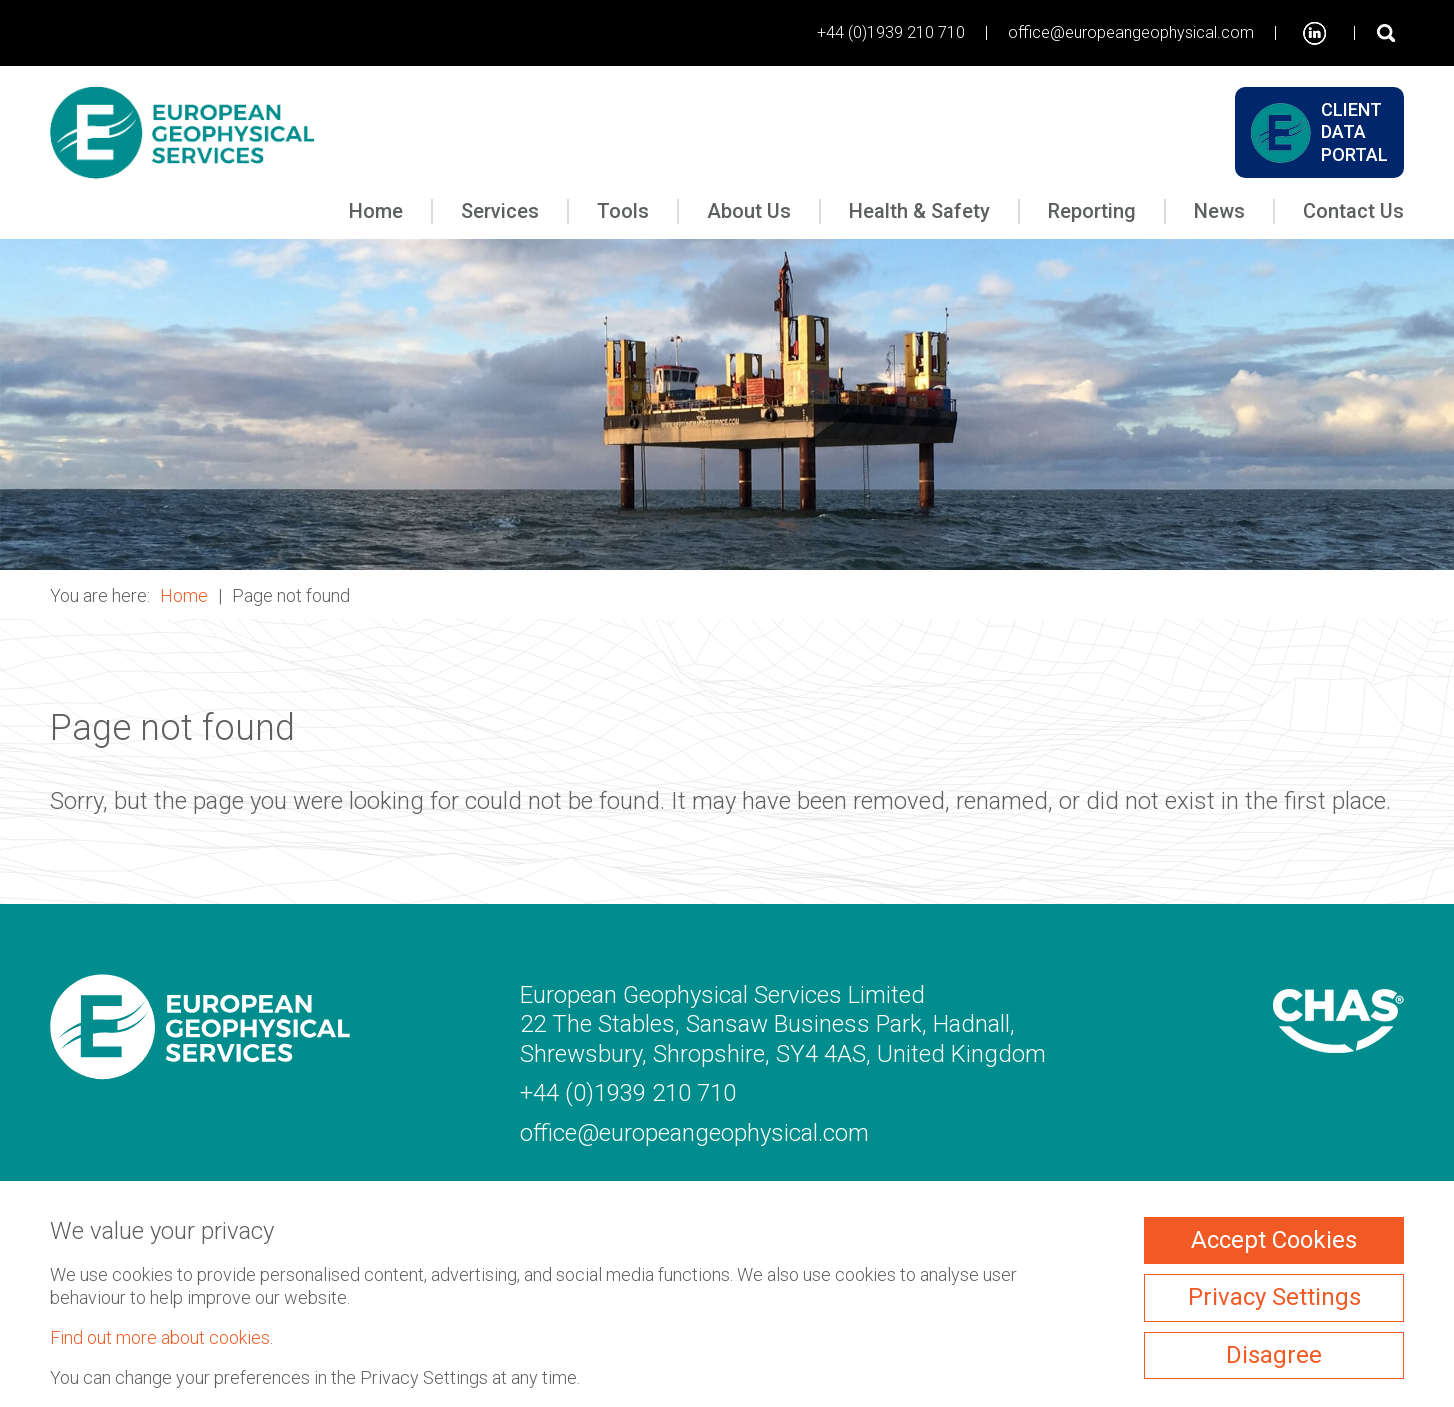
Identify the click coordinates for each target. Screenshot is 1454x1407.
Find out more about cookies (160, 1337)
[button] (727, 404)
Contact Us (1353, 211)
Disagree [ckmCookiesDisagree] (1274, 1355)
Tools (623, 211)
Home (376, 211)
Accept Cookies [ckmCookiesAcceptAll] (1274, 1240)
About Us (749, 211)
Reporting (1092, 211)
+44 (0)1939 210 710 (891, 32)
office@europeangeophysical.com (1131, 32)
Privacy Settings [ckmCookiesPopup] (1274, 1297)
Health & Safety (919, 211)
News (1219, 211)
